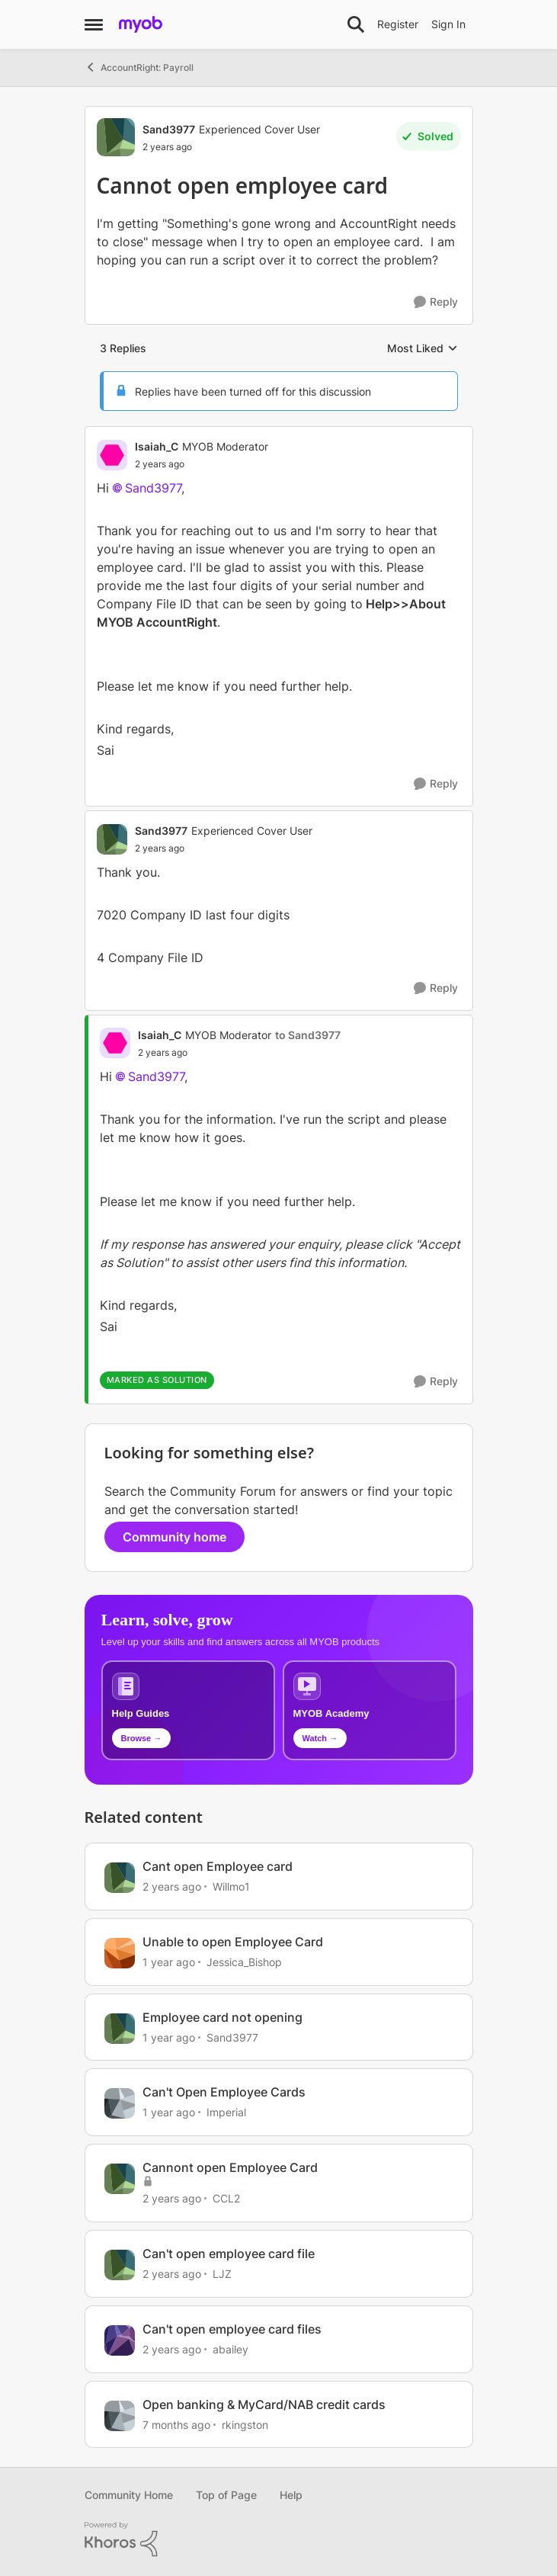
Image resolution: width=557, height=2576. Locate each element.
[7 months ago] (176, 2424)
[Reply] (436, 302)
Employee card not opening (222, 2017)
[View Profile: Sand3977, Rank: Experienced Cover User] (116, 137)
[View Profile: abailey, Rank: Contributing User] (119, 2340)
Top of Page (226, 2494)
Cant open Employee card (217, 1866)
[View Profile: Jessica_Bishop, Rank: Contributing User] (119, 1953)
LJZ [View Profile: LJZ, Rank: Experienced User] (222, 2273)
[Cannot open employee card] (201, 464)
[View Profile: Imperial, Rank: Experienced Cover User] (119, 2103)
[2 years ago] (171, 1886)
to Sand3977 (308, 1034)
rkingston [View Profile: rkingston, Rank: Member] (245, 2423)
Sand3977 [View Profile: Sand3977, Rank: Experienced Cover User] (168, 129)
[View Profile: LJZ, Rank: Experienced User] (119, 2265)
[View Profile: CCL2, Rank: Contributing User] (119, 2179)
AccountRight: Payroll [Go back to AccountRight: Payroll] (139, 67)
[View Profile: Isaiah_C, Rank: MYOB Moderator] (112, 455)
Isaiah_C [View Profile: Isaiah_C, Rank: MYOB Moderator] (156, 446)
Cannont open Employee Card (230, 2167)
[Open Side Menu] (93, 24)
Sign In (448, 24)
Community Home (129, 2494)
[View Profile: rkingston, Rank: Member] (119, 2416)
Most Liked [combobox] (422, 349)
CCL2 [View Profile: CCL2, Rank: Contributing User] (226, 2198)
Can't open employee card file (228, 2253)
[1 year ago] (168, 1962)
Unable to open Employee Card (232, 1941)
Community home (174, 1537)
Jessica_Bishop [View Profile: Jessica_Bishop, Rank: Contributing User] (244, 1961)
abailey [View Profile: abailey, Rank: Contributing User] (230, 2349)
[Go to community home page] (140, 24)
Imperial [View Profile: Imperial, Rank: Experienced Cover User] (226, 2112)
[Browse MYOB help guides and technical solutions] (188, 1710)
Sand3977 (153, 488)
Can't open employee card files (232, 2329)
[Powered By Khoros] (279, 2539)
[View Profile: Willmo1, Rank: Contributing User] (119, 1877)
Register (397, 24)
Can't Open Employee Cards (224, 2092)
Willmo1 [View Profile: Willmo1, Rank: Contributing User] (231, 1886)
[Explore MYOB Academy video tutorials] (369, 1710)
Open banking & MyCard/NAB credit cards (264, 2404)
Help (291, 2494)
